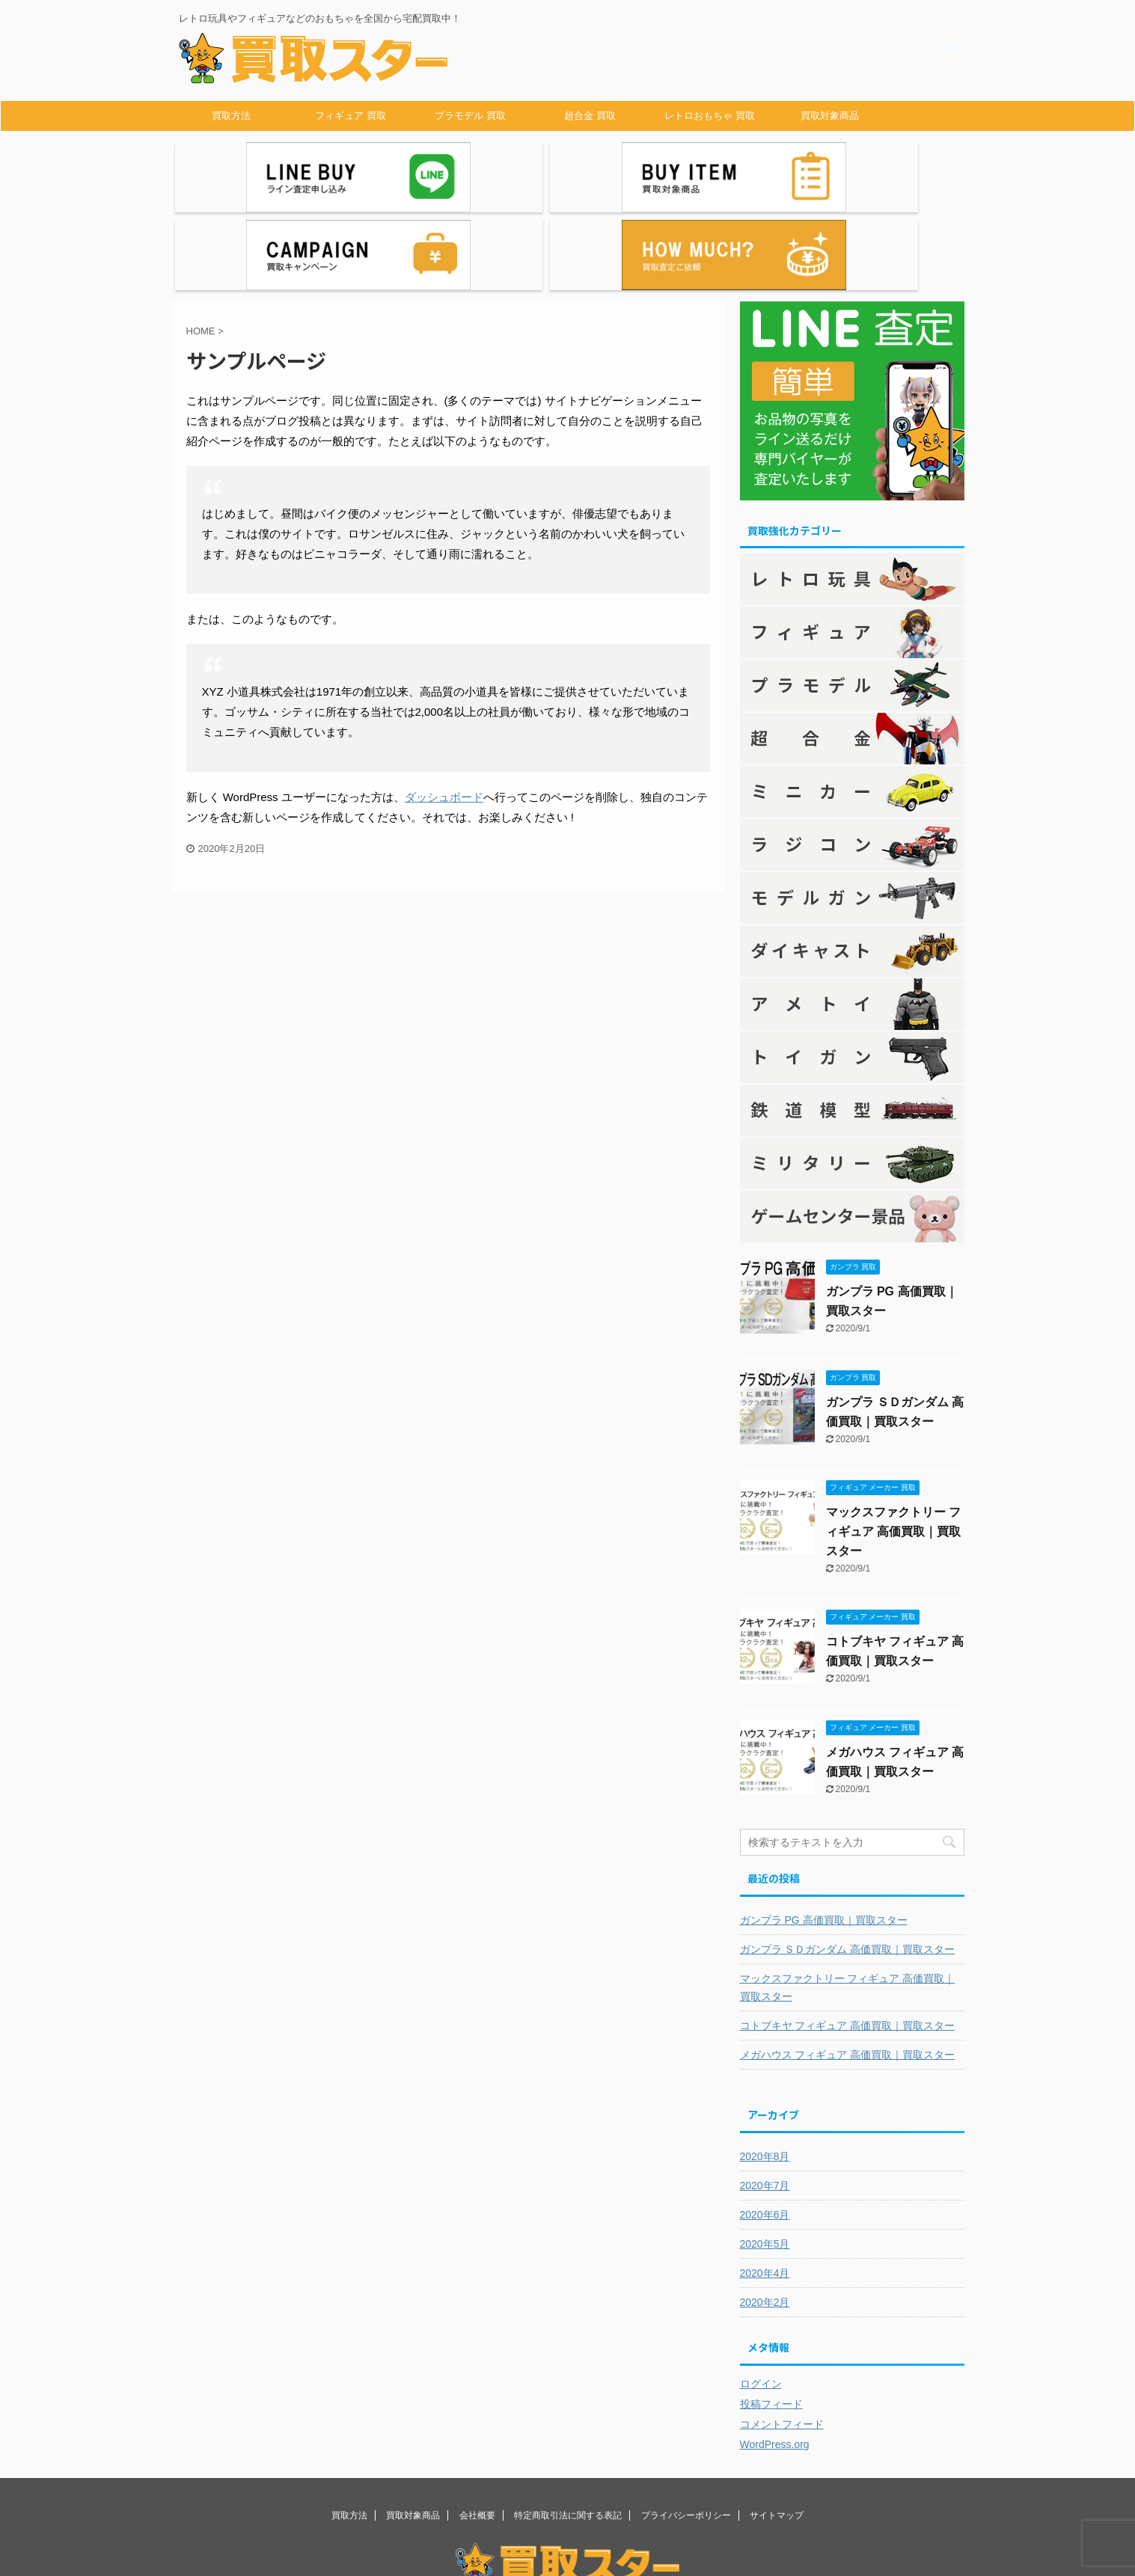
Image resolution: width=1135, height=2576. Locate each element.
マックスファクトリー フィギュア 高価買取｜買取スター (893, 1443)
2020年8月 (765, 2068)
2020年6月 (765, 2126)
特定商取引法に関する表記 (568, 2427)
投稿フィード (771, 2316)
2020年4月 (765, 2185)
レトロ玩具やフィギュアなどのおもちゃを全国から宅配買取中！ (568, 2521)
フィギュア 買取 (350, 115)
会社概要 (477, 2427)
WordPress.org (775, 2356)
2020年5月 (765, 2156)
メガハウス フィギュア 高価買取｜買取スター (847, 1966)
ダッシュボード (444, 708)
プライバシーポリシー (686, 2427)
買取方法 (231, 115)
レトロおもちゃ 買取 (709, 115)
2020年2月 (765, 2214)
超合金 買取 (590, 115)
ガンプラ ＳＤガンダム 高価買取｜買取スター (847, 1861)
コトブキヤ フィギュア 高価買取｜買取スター (847, 1937)
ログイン (761, 2295)
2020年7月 (765, 2097)
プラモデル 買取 (470, 115)
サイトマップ (777, 2427)
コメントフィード (782, 2336)
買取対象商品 (830, 115)
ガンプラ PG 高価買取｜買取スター (824, 1832)
